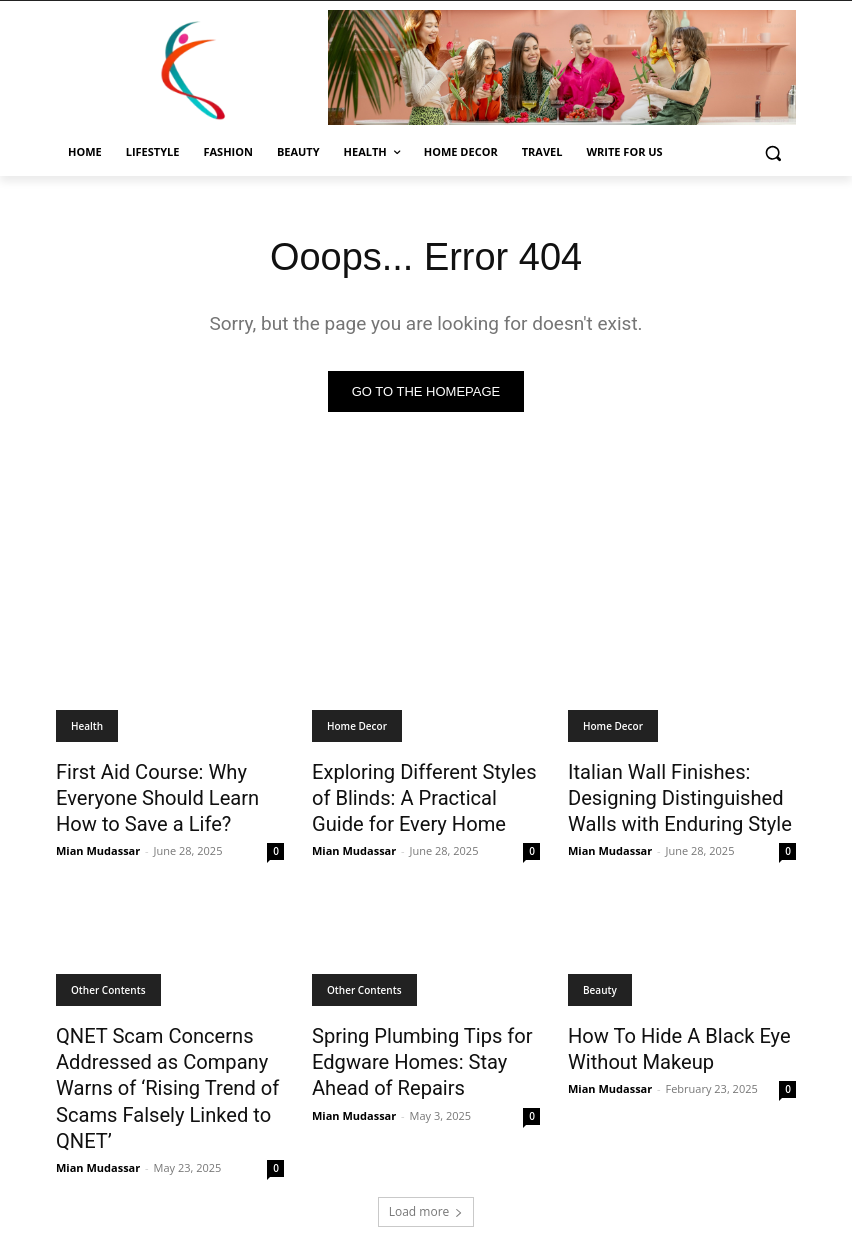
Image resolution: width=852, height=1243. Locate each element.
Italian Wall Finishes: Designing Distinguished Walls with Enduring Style (682, 792)
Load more (426, 1179)
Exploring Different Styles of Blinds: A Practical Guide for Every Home (417, 792)
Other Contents (108, 978)
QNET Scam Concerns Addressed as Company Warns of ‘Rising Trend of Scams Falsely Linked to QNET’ (150, 1066)
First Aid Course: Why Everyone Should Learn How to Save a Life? (161, 792)
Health (87, 726)
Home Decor (357, 726)
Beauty (600, 978)
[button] (772, 152)
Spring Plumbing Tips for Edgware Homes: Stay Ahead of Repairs (421, 1044)
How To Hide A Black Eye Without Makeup (662, 1033)
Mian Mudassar (98, 838)
